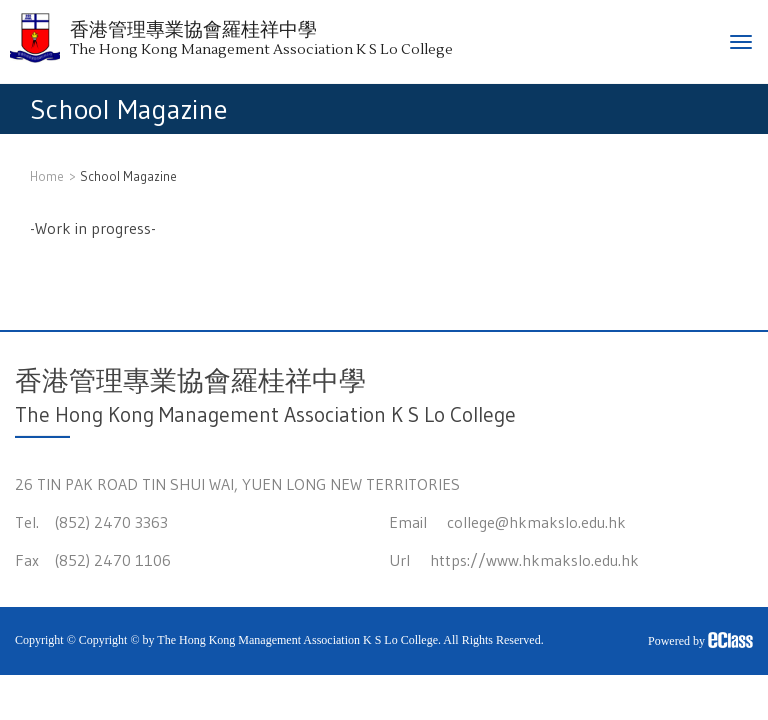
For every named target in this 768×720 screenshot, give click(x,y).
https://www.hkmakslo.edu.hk (534, 560)
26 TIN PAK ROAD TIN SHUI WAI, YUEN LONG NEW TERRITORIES (237, 484)
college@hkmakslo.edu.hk (536, 522)
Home (47, 176)
